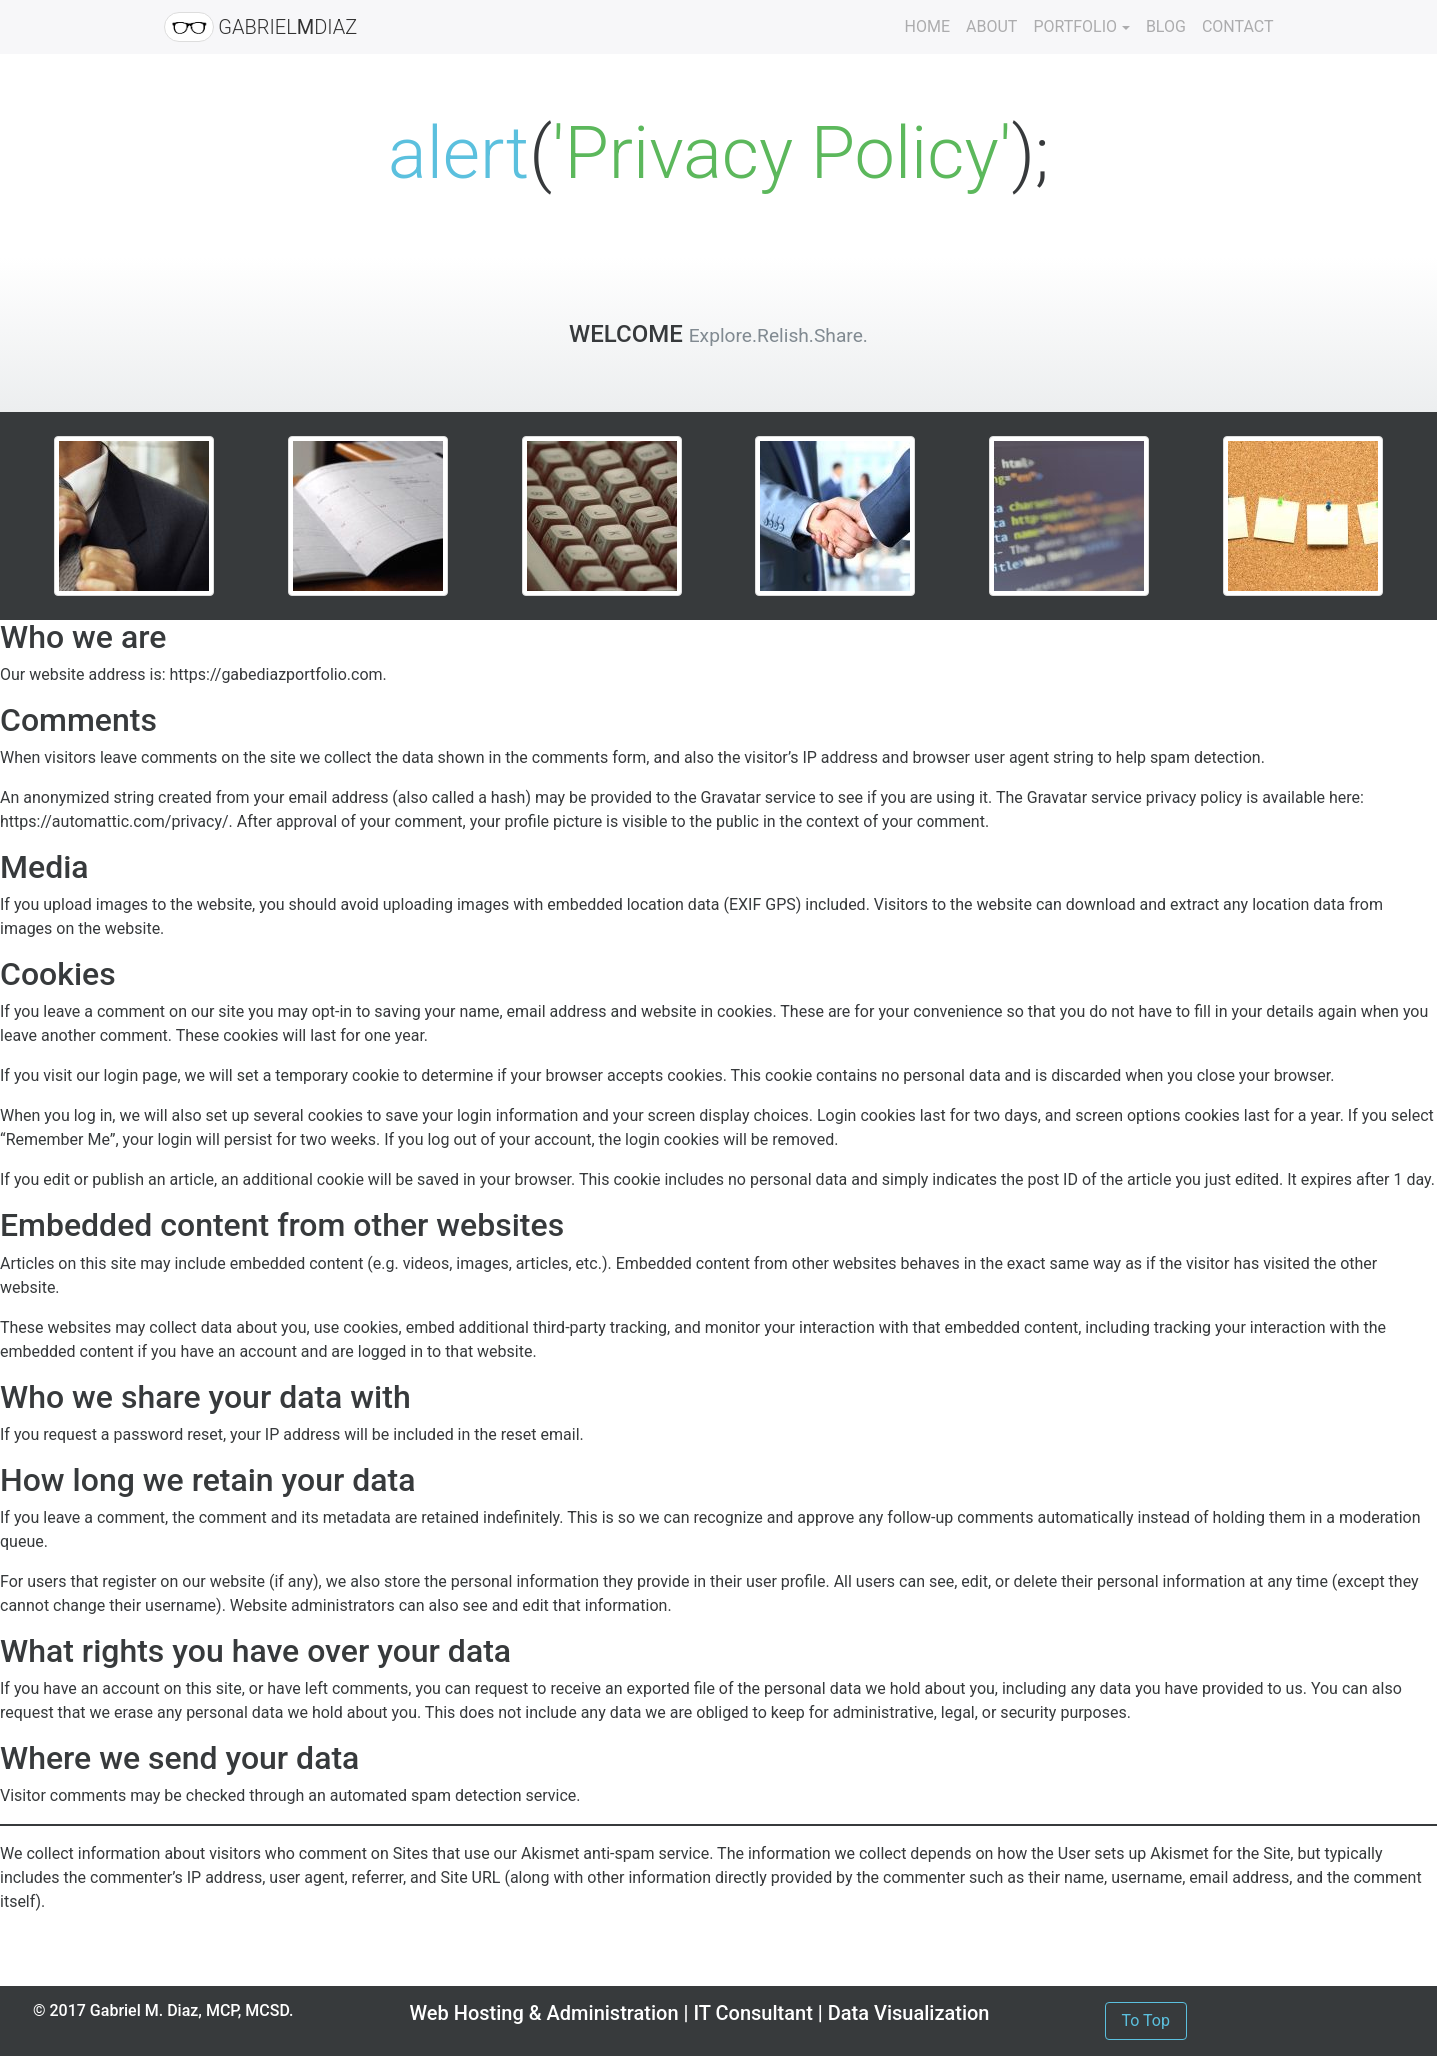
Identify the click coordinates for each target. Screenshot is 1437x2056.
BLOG (1166, 26)
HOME (927, 26)
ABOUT (991, 26)
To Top (1146, 2020)
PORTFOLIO (1075, 26)
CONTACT (1238, 26)
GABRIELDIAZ (261, 27)
